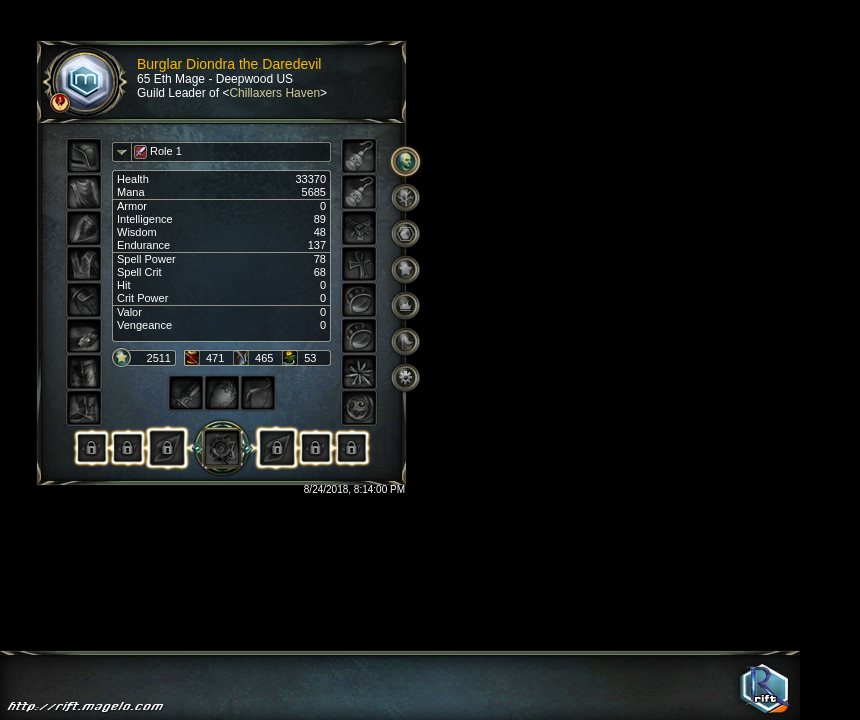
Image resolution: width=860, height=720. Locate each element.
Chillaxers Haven (274, 93)
